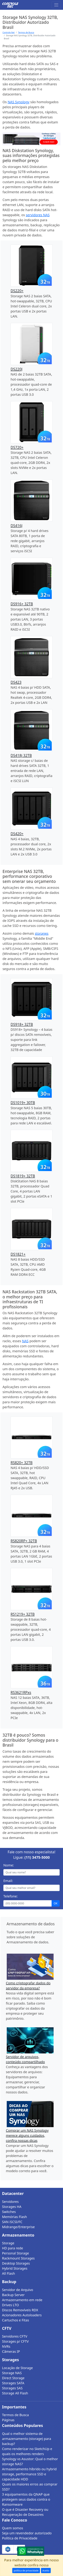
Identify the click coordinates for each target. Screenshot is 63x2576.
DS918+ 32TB (22, 1024)
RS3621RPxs (21, 1692)
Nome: (8, 1865)
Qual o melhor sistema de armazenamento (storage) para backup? (26, 2438)
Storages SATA (13, 2383)
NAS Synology (18, 102)
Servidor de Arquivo (17, 2289)
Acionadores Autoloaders (22, 2315)
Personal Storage (15, 2253)
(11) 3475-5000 (37, 1857)
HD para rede (12, 2248)
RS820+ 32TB (22, 1462)
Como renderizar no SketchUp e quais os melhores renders (27, 2451)
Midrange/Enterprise (18, 2227)
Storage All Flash (15, 2393)
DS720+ (17, 447)
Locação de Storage (17, 2368)
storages (41, 933)
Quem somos (12, 2528)
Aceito (46, 2570)
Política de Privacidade (19, 2538)
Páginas (8, 2420)
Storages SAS (12, 2388)
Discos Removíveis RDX (20, 2310)
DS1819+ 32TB (23, 1175)
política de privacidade (26, 2570)
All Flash (8, 2273)
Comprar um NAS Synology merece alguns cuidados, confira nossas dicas (27, 2135)
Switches (9, 2211)
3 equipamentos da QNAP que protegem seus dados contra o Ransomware (26, 2499)
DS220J (16, 369)
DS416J (16, 525)
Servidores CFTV (14, 2336)
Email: (8, 1880)
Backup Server (13, 2295)
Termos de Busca (26, 32)
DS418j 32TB (21, 755)
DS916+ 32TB (22, 603)
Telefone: (10, 1896)
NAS (25, 1341)
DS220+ (17, 290)
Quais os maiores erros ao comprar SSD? (29, 2487)
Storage (8, 2243)
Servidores (10, 2201)
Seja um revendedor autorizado (27, 2533)
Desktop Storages (16, 2263)
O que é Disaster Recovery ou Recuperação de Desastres (25, 2512)
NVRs (6, 2346)
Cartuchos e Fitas (15, 2320)
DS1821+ (18, 1254)
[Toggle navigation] (56, 5)
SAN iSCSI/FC (12, 2222)
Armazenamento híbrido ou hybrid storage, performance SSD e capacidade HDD (29, 2474)
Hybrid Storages (14, 2268)
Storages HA (11, 2206)
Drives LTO (10, 2305)
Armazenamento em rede (22, 2300)
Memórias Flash (14, 2216)
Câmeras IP (11, 2351)
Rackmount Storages (18, 2258)
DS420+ (17, 833)
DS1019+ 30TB (23, 1102)
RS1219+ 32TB (23, 1614)
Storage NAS (12, 2373)
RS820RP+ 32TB (24, 1540)
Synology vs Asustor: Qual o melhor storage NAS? (30, 2461)
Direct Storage (13, 2378)
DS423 (16, 682)
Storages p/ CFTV (15, 2341)
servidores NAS (38, 215)
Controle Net (9, 32)
